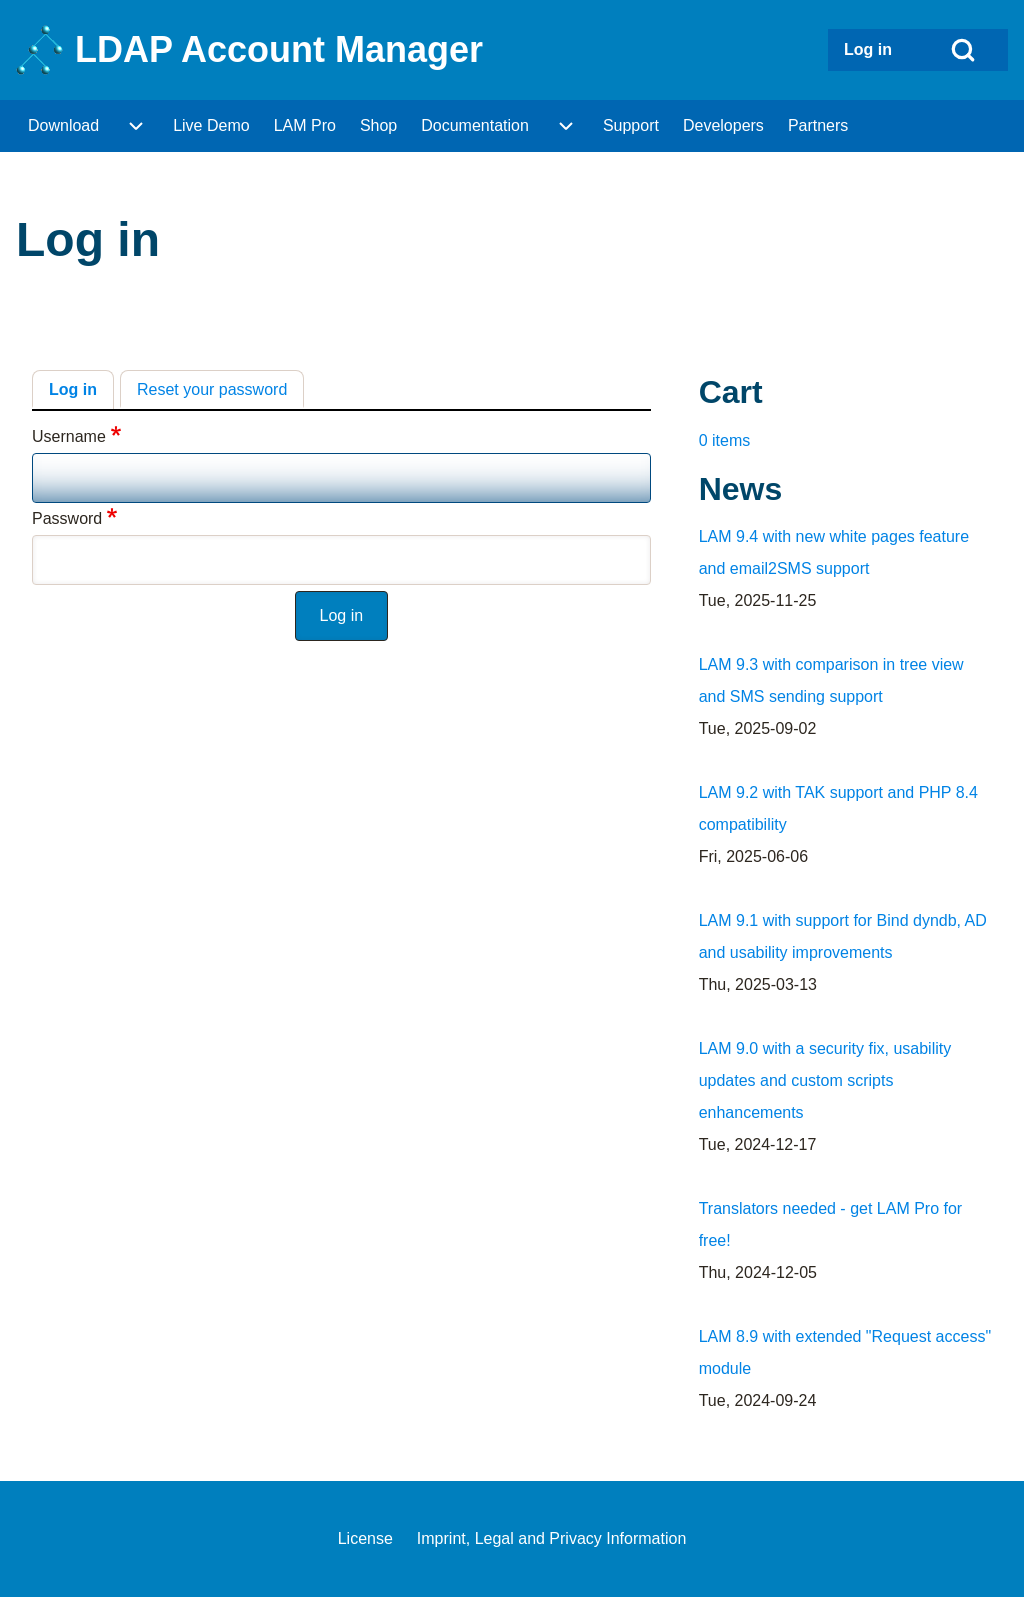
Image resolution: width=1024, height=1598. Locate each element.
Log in (73, 389)
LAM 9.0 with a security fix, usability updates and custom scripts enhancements (825, 1080)
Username (69, 436)
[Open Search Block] (963, 50)
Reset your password (212, 389)
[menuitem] (873, 50)
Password (67, 518)
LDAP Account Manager (279, 49)
